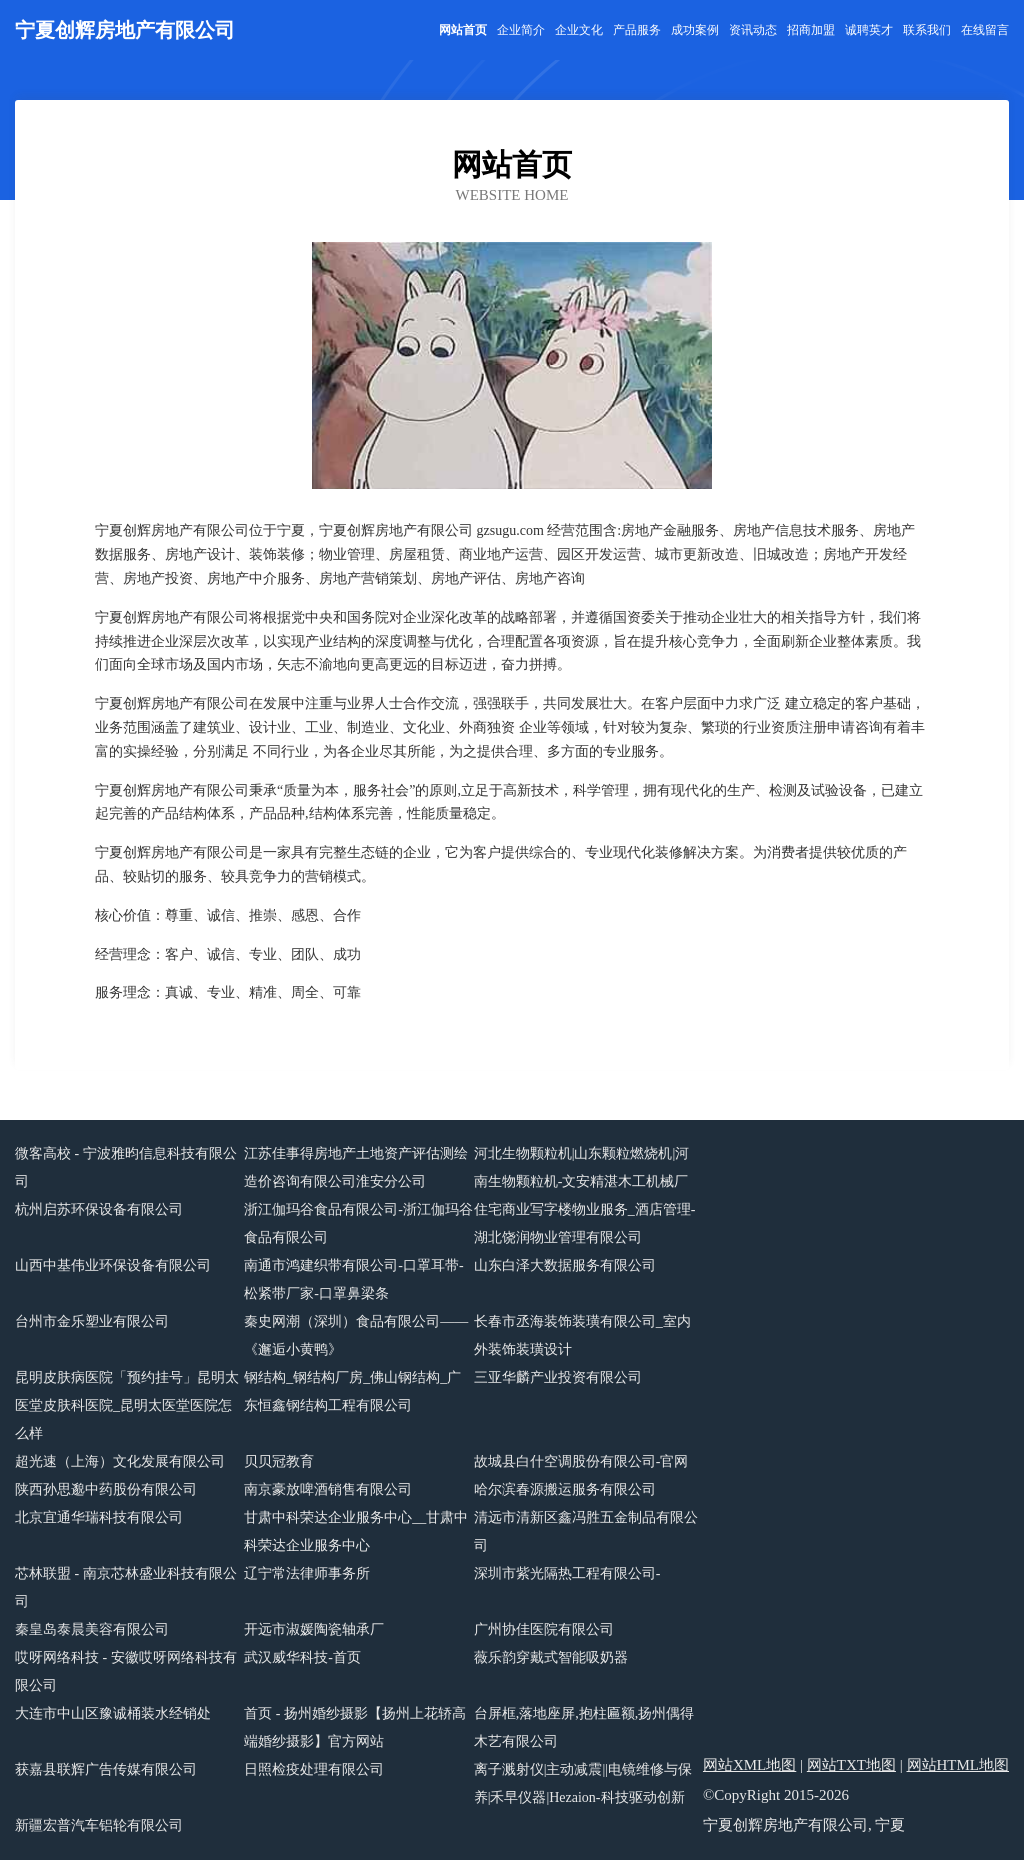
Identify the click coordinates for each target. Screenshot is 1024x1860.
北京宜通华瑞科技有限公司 (99, 1517)
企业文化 (579, 30)
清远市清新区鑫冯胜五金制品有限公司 (586, 1531)
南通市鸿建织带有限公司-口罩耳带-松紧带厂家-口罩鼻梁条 (353, 1279)
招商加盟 (811, 30)
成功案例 (695, 30)
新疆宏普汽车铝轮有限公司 (99, 1825)
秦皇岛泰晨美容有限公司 (92, 1629)
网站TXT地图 (851, 1765)
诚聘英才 (869, 30)
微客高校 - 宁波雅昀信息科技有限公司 (126, 1167)
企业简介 (521, 30)
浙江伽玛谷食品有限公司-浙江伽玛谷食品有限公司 (358, 1223)
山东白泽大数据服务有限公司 (565, 1265)
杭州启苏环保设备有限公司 (99, 1209)
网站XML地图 (749, 1765)
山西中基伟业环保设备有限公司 (113, 1265)
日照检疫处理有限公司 (314, 1769)
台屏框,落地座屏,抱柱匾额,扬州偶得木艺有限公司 (584, 1727)
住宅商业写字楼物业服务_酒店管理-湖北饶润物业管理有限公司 (585, 1223)
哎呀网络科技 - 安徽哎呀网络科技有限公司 (126, 1671)
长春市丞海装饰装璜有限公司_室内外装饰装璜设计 (582, 1335)
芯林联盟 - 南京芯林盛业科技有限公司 (126, 1587)
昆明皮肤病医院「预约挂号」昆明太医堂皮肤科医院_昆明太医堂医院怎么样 (127, 1405)
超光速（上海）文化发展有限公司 (120, 1461)
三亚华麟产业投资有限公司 (558, 1377)
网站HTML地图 (958, 1765)
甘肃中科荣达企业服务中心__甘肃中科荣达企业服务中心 (356, 1531)
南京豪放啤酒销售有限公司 (328, 1489)
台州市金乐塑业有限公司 (92, 1321)
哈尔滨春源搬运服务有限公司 (565, 1489)
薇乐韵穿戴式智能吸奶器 (551, 1657)
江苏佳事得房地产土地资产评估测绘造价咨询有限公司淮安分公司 (356, 1167)
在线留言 (985, 30)
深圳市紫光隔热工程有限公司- (567, 1573)
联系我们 (927, 30)
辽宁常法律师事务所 (307, 1573)
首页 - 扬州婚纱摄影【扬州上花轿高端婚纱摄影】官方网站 (355, 1727)
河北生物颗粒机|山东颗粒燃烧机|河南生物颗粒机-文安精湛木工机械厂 (582, 1167)
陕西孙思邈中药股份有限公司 (106, 1489)
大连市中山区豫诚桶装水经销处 (113, 1713)
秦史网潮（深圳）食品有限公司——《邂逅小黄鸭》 (356, 1335)
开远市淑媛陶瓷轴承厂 (314, 1629)
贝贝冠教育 (279, 1461)
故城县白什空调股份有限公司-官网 (581, 1461)
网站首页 (463, 30)
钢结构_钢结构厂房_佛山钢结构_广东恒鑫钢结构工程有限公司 (352, 1391)
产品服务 (637, 30)
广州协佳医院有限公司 (544, 1629)
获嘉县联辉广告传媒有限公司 (106, 1769)
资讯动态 (753, 30)
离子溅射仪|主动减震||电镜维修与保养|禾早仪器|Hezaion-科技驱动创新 (583, 1783)
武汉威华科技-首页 (302, 1657)
